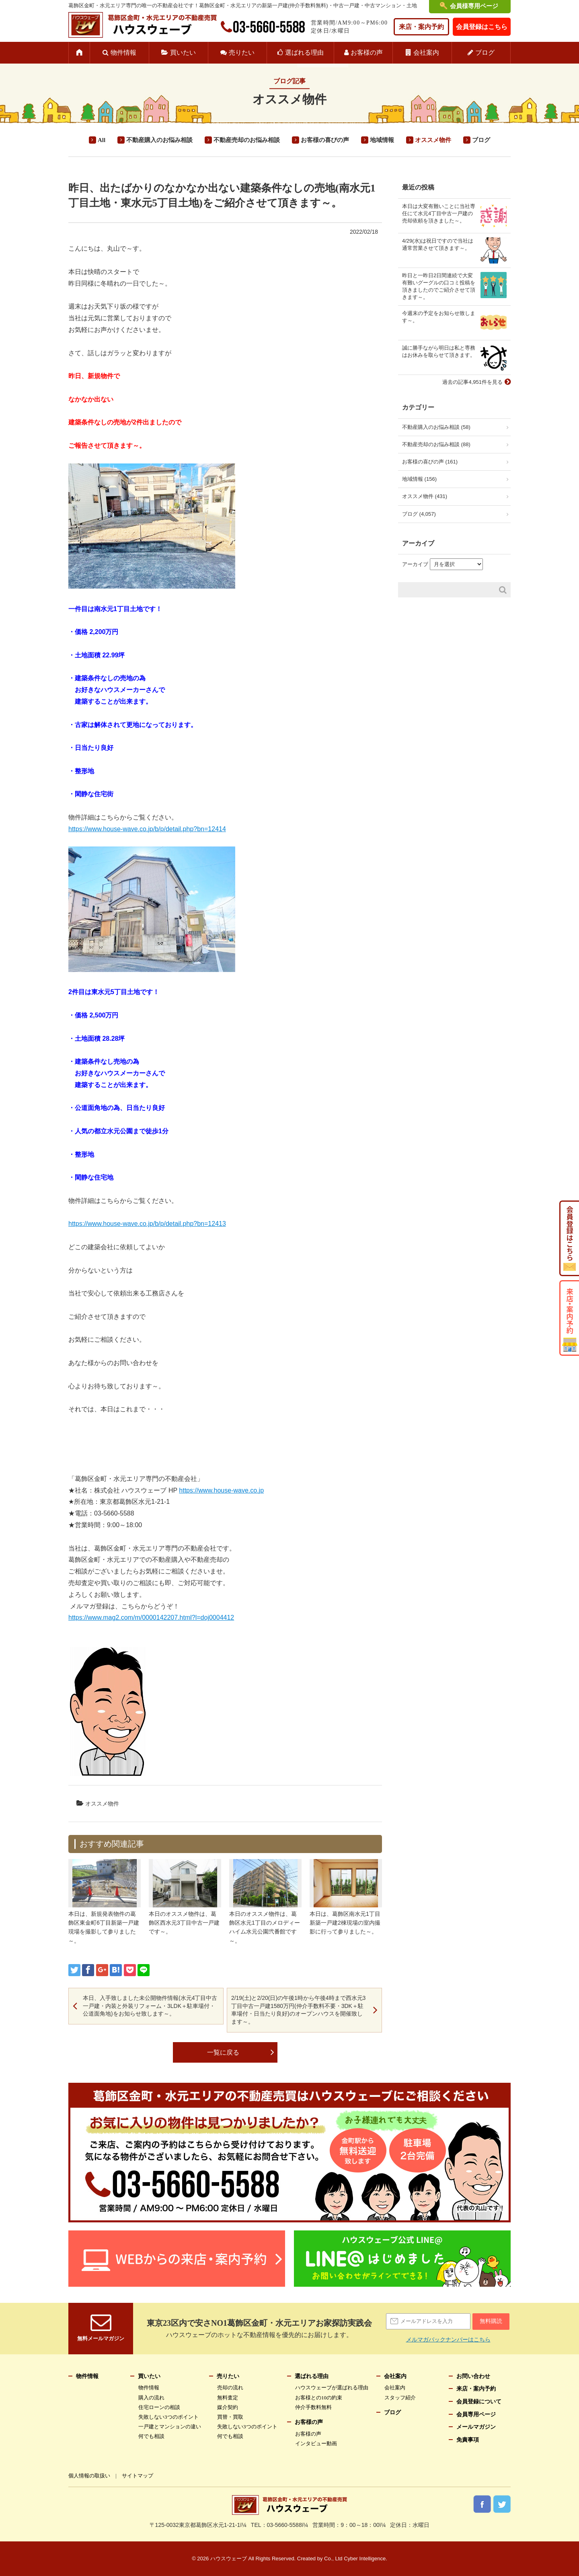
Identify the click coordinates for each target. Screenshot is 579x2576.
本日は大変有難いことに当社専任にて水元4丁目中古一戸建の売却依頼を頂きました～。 (438, 213)
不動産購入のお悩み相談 (159, 140)
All (101, 140)
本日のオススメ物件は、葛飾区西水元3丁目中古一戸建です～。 (184, 1923)
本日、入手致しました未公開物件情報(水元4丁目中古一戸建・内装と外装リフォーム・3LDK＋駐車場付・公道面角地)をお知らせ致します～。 (150, 2006)
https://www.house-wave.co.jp (221, 1490)
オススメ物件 (433, 140)
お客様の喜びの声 (325, 140)
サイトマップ (137, 2476)
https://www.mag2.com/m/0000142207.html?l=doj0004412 (151, 1617)
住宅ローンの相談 (159, 2407)
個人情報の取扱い (89, 2476)
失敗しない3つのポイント (168, 2417)
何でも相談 (151, 2436)
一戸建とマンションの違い (169, 2427)
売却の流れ (230, 2387)
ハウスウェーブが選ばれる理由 (331, 2387)
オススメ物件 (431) (424, 496)
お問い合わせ (473, 2376)
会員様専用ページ (474, 6)
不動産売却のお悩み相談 (247, 140)
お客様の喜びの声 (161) (430, 462)
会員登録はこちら (481, 26)
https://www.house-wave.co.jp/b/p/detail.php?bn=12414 (147, 829)
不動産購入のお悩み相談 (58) (436, 427)
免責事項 (467, 2440)
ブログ (485, 52)
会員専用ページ (476, 2414)
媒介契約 (227, 2407)
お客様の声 (367, 52)
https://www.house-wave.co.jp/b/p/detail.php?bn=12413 (147, 1223)
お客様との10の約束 (318, 2398)
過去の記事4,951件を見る (472, 382)
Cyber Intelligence (365, 2558)
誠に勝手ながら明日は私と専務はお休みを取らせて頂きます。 (438, 351)
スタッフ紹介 (400, 2398)
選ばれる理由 (304, 52)
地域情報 (382, 140)
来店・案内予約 (421, 26)
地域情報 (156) (419, 479)
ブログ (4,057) (419, 514)
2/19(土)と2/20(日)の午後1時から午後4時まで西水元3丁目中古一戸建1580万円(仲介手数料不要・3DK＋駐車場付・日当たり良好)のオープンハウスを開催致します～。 (298, 2010)
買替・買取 (230, 2417)
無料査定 (227, 2398)
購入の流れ (151, 2398)
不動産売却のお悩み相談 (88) (436, 444)
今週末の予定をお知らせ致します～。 (438, 316)
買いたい (183, 52)
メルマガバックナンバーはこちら (448, 2339)
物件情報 (123, 52)
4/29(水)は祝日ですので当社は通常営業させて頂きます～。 (437, 244)
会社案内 (426, 52)
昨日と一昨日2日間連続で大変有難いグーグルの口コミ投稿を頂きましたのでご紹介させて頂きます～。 (438, 286)
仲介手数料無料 (313, 2407)
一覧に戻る (223, 2052)
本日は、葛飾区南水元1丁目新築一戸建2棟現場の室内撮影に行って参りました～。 (345, 1923)
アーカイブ (415, 564)
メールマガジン (476, 2427)
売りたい (242, 52)
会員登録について (478, 2402)
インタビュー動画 (316, 2443)
